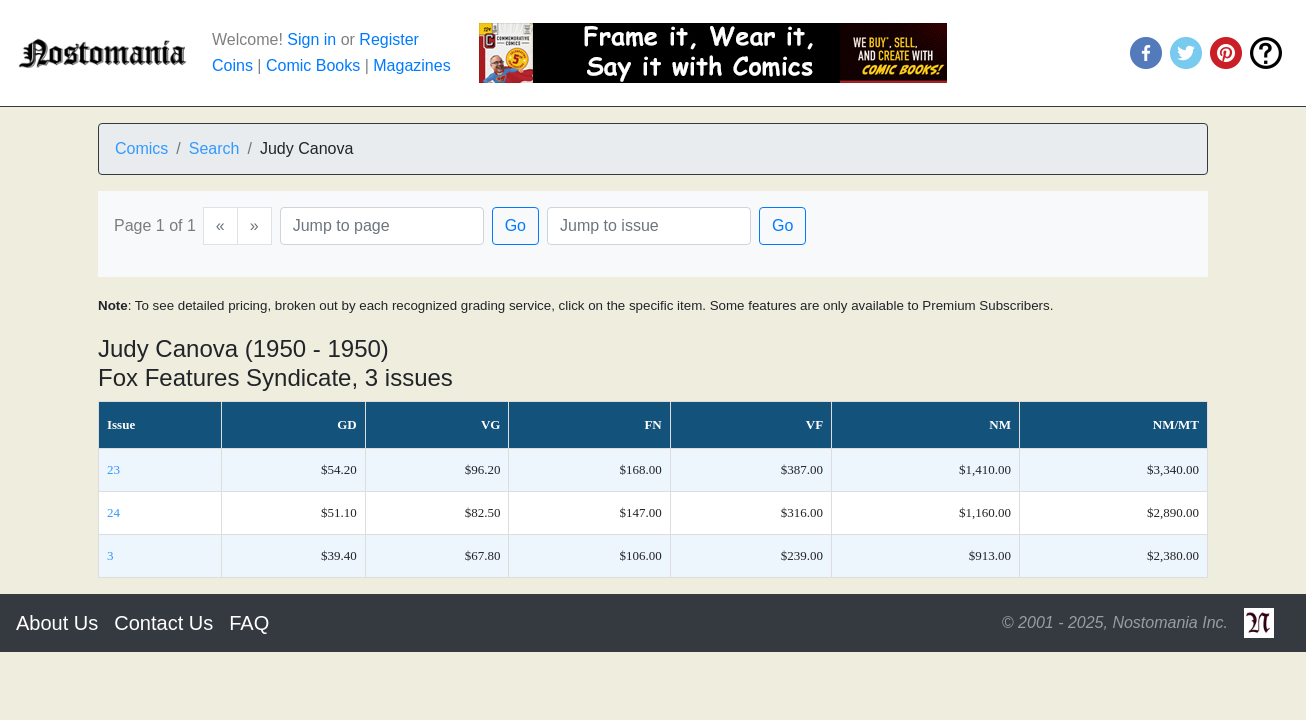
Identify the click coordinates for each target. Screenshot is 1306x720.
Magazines (411, 65)
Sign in (311, 39)
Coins (232, 65)
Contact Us (163, 623)
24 (113, 512)
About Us (57, 623)
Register (389, 39)
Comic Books (313, 65)
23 (113, 469)
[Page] (382, 226)
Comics (141, 148)
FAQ (249, 623)
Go (515, 225)
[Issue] (649, 226)
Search (214, 148)
